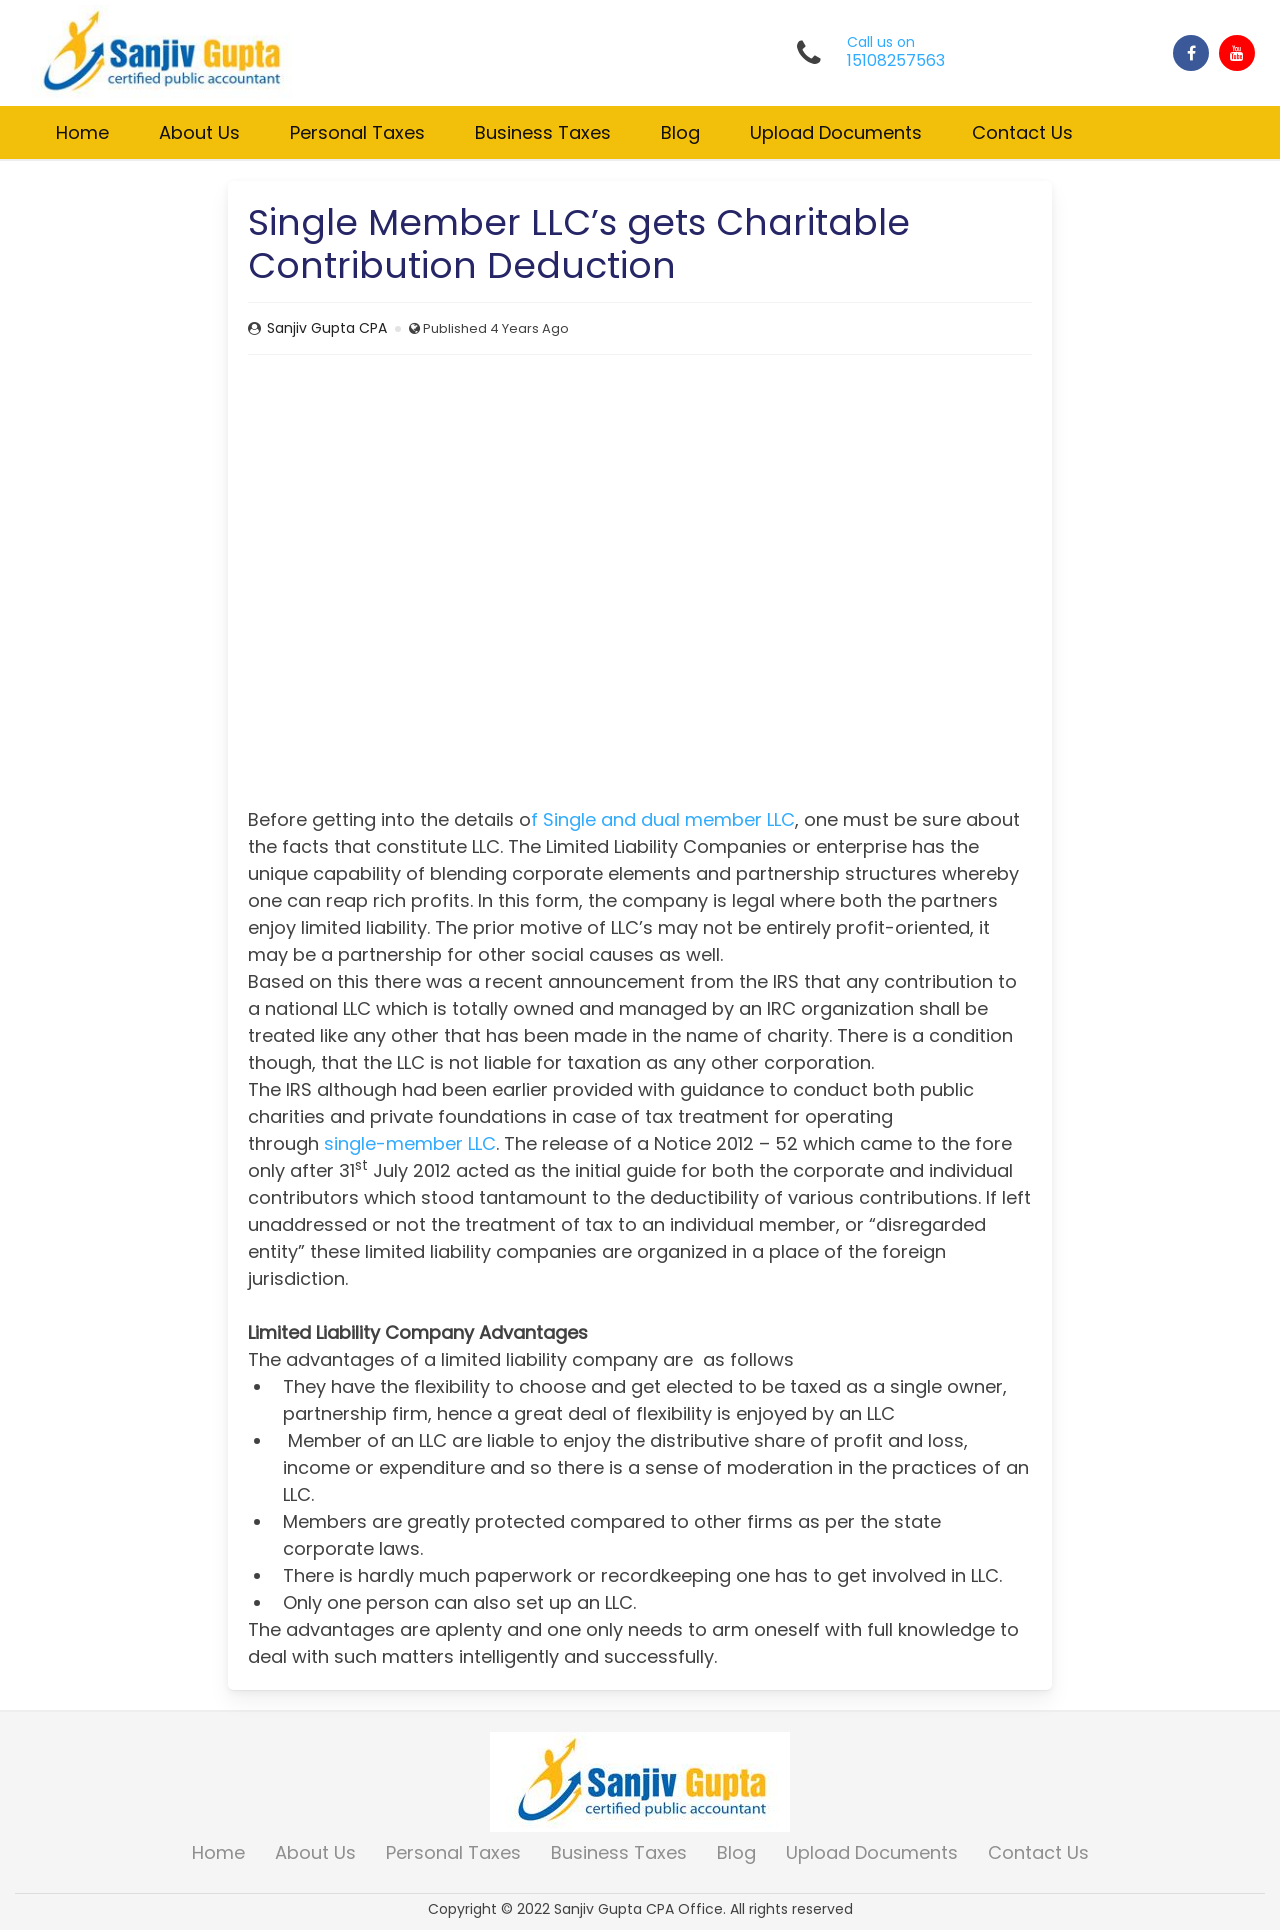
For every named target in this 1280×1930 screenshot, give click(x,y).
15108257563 (896, 61)
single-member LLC (410, 1143)
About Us (199, 132)
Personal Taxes (357, 132)
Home (82, 132)
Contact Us (1022, 132)
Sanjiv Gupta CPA (327, 328)
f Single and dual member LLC (663, 819)
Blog (680, 132)
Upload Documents (836, 132)
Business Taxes (543, 132)
